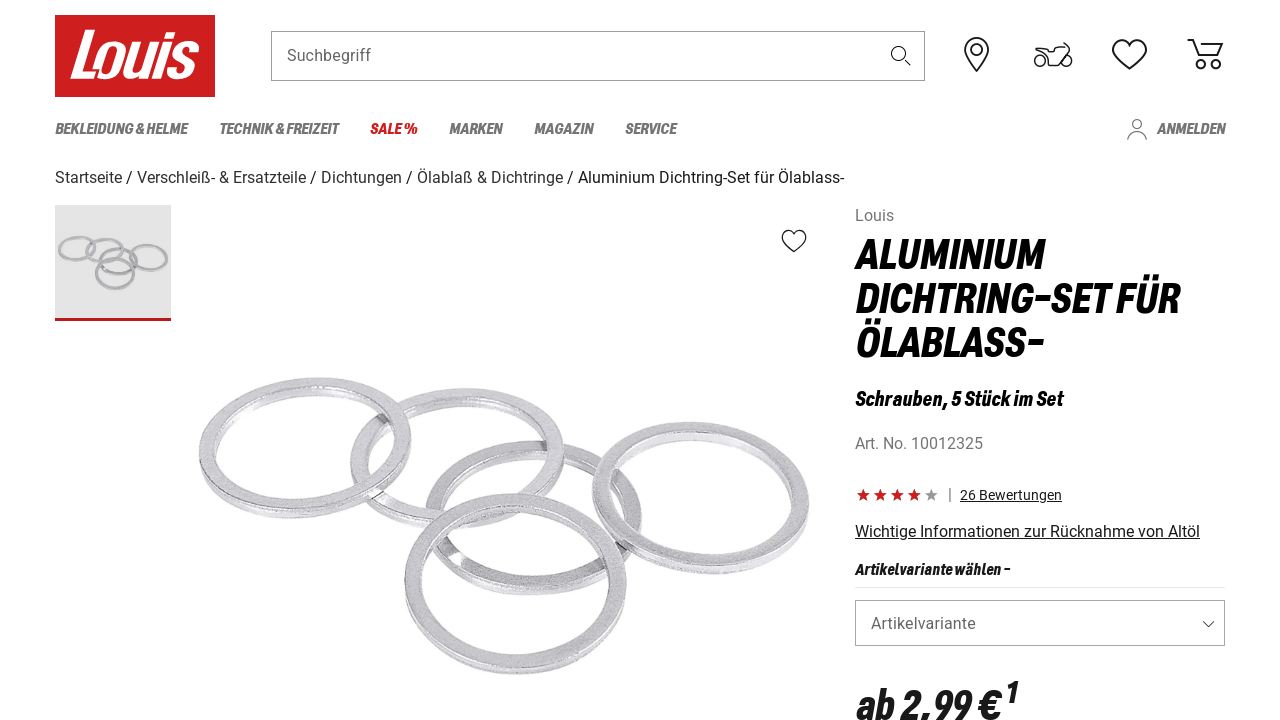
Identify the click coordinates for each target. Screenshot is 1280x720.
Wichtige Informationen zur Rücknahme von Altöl (1027, 530)
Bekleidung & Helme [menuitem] (121, 129)
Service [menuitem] (650, 129)
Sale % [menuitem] (393, 129)
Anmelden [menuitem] (1191, 129)
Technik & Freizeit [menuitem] (278, 129)
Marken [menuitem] (475, 129)
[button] (901, 56)
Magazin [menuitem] (563, 129)
